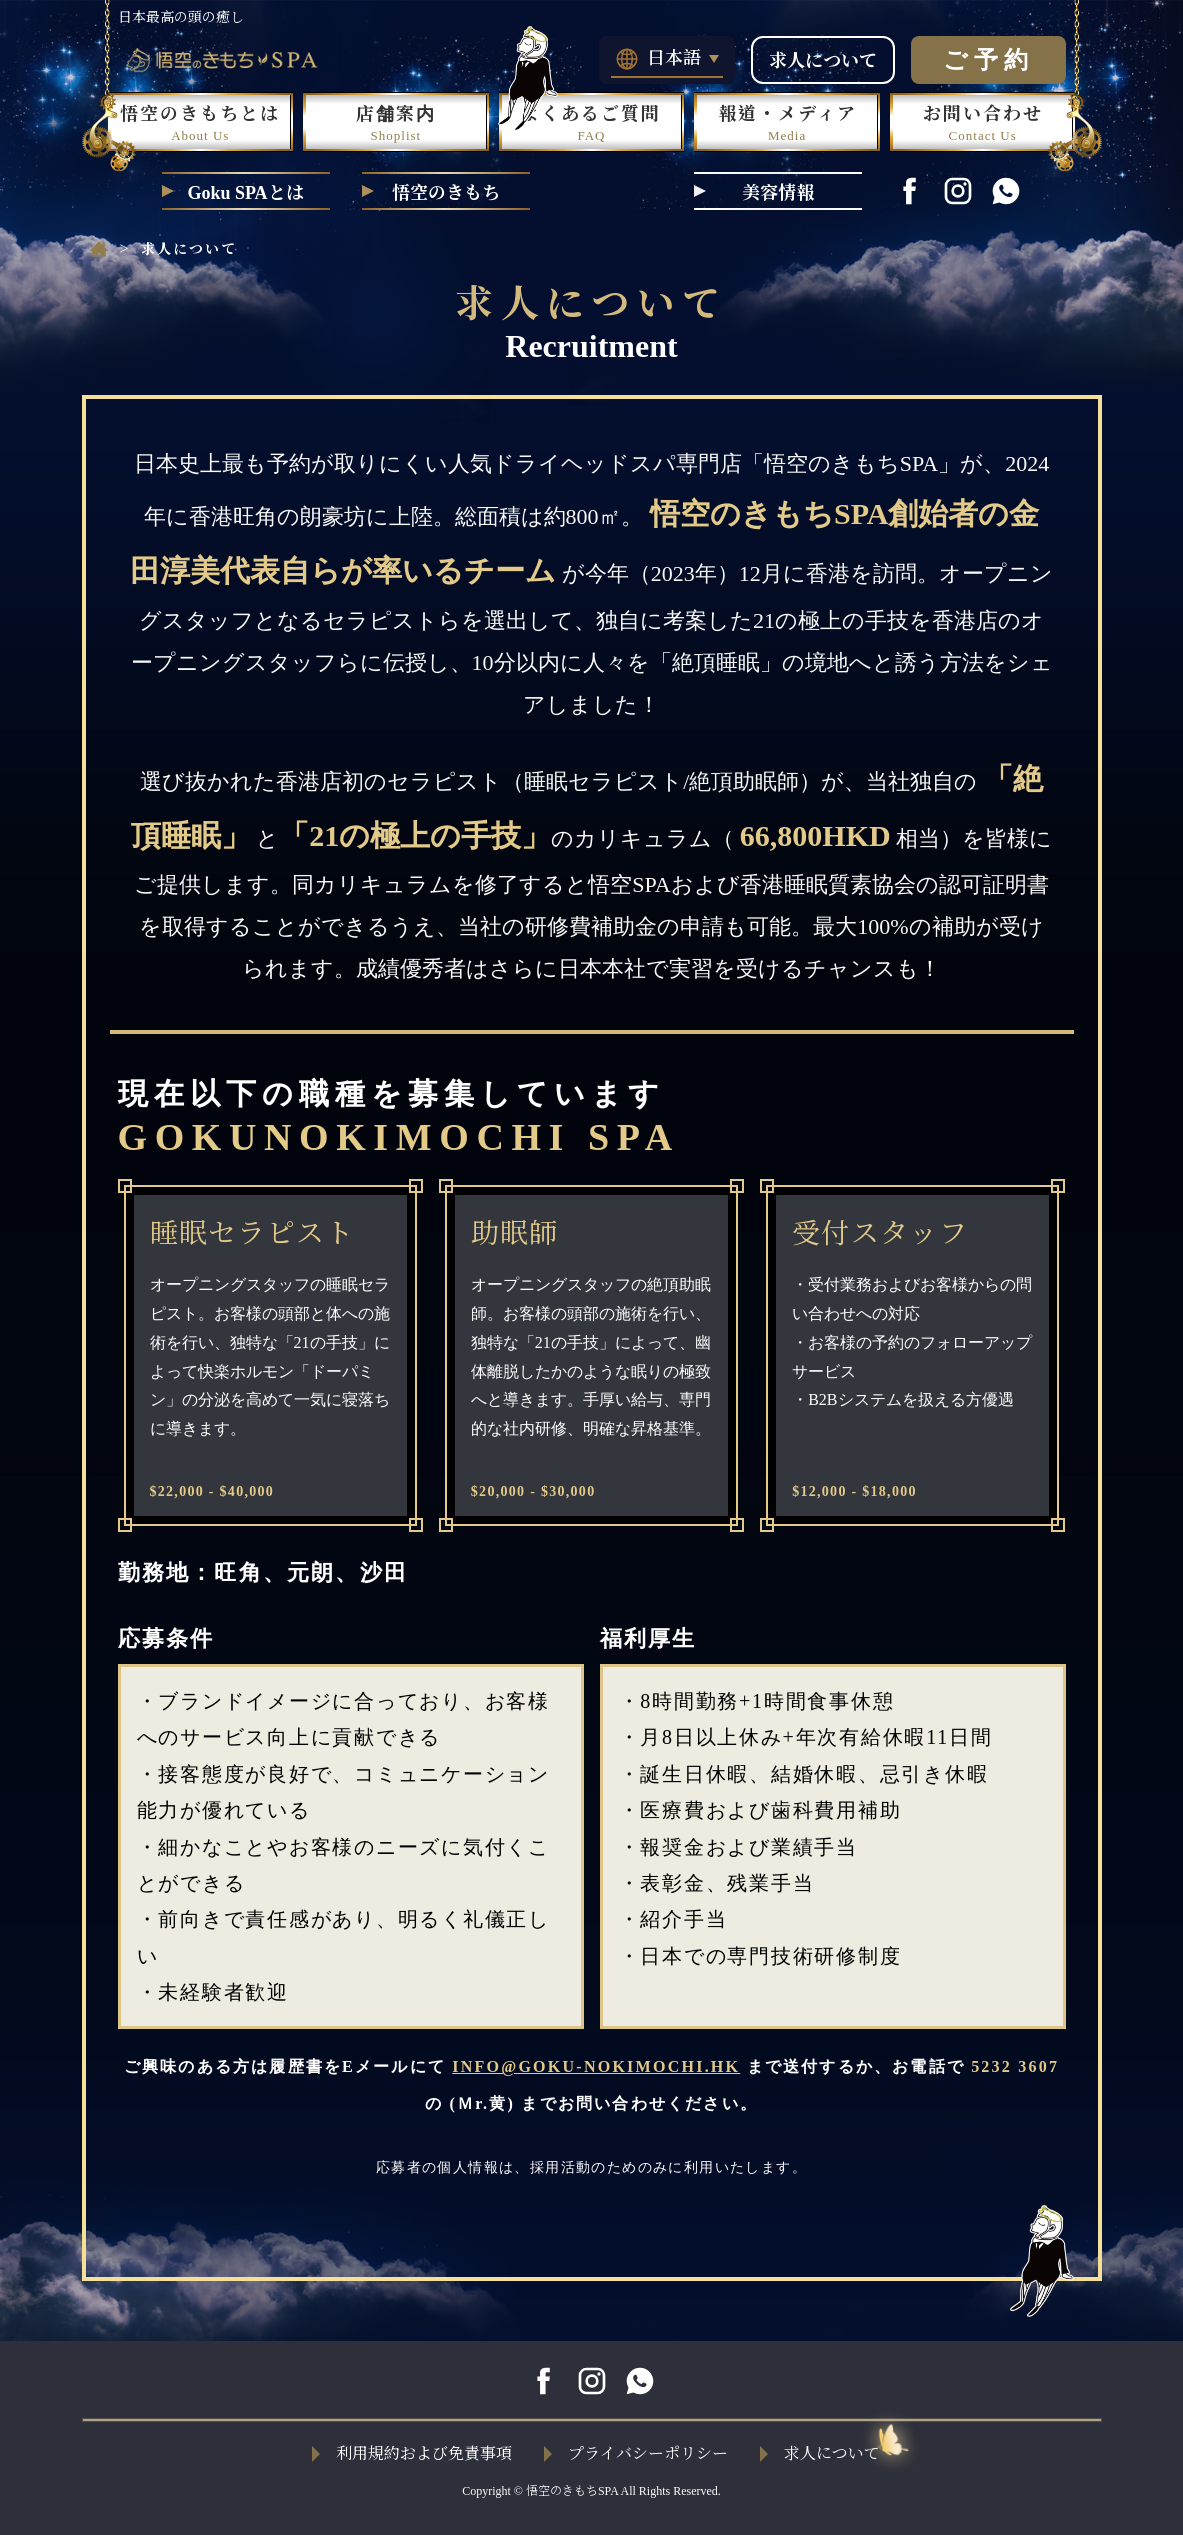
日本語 (667, 59)
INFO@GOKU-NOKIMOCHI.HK (596, 2066)
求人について (823, 61)
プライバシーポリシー (636, 2453)
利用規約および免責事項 (412, 2453)
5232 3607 (1015, 2066)
